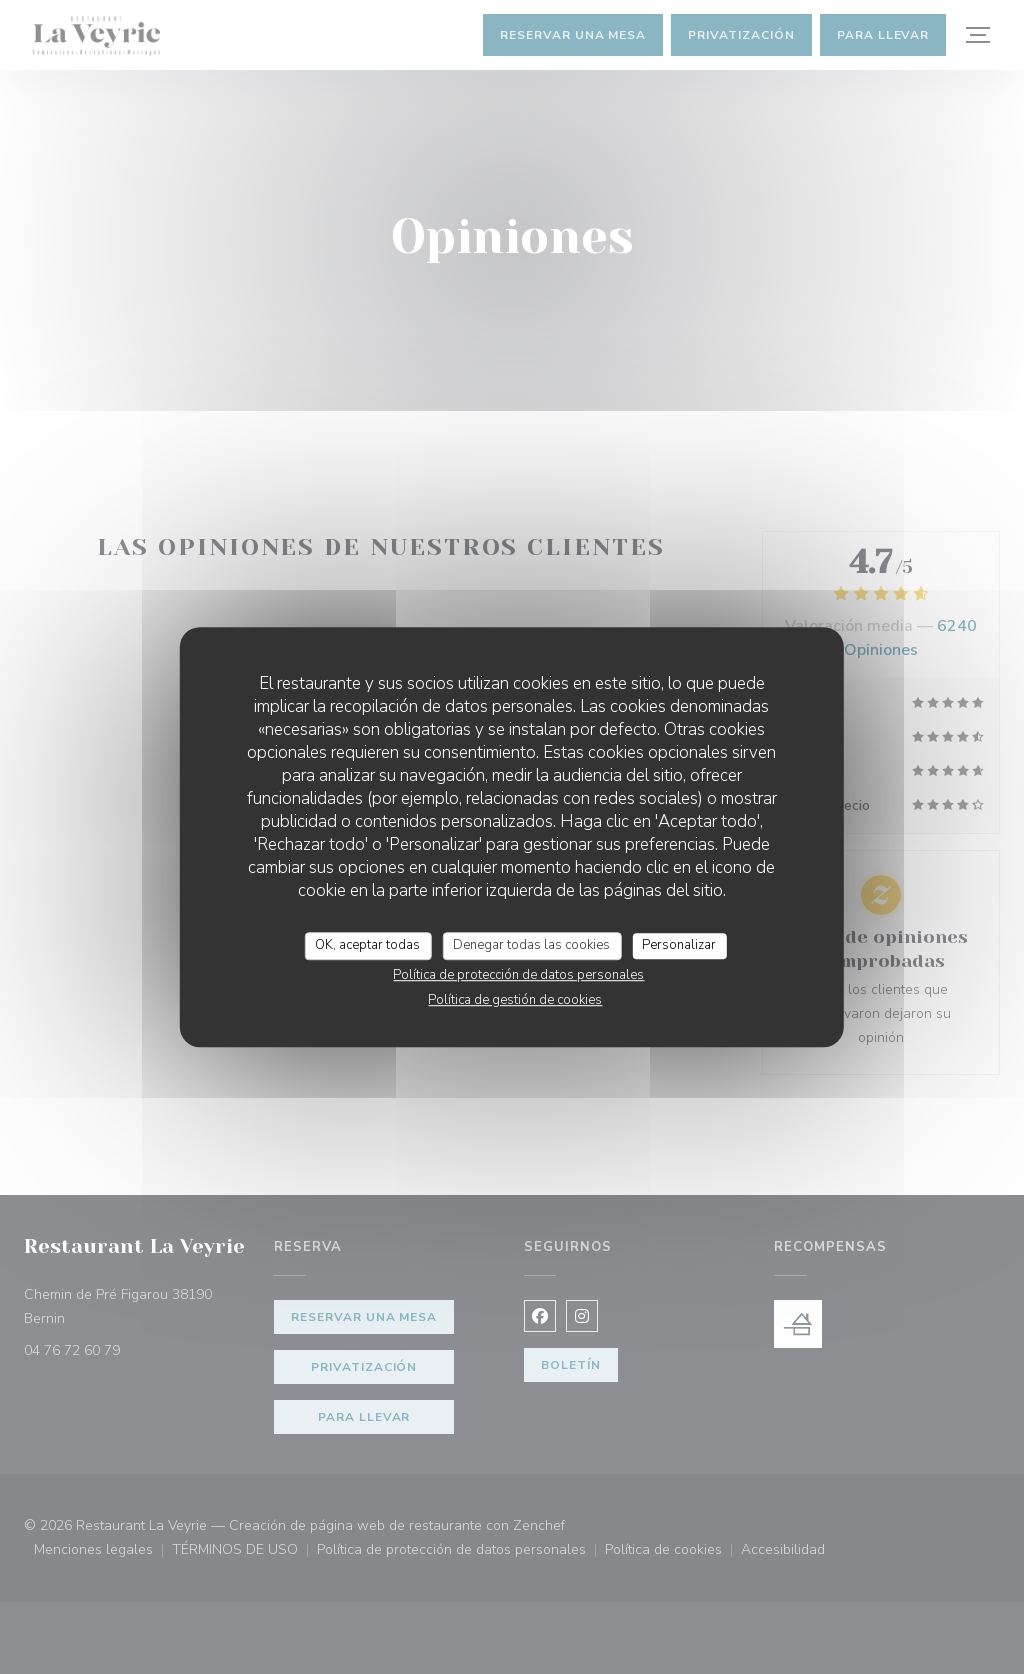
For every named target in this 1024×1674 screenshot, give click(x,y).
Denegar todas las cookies (531, 945)
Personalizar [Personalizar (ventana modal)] (679, 945)
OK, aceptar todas (367, 945)
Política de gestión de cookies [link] (515, 1000)
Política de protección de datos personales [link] (518, 975)
